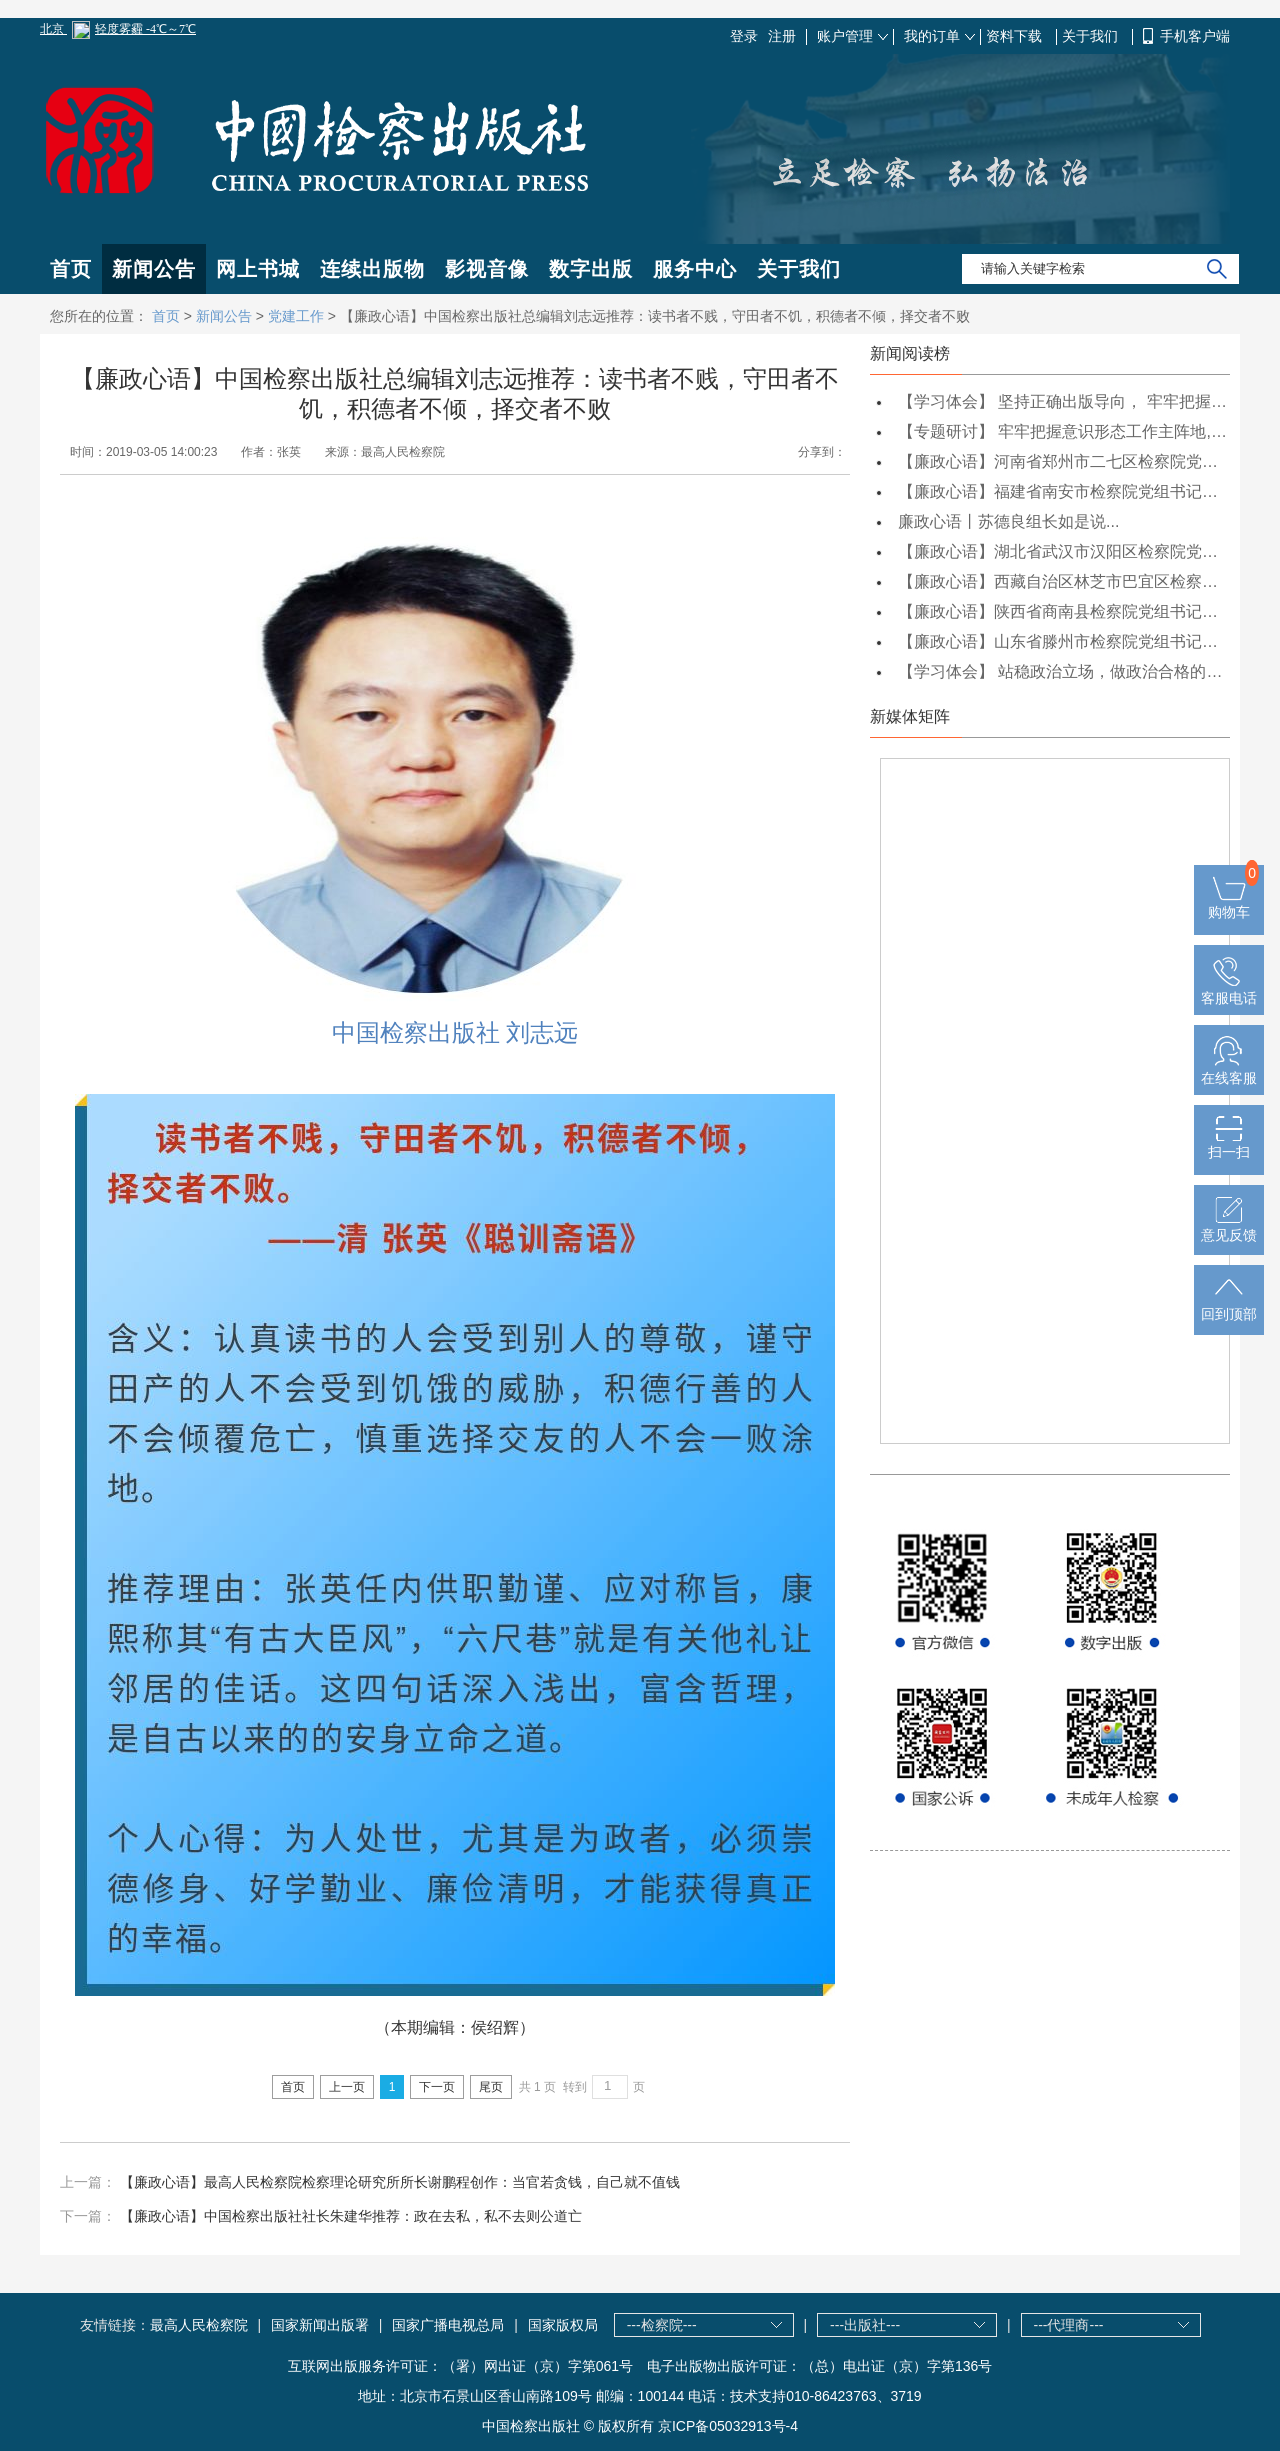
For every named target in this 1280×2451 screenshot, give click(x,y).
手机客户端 (1195, 36)
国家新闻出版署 (320, 2325)
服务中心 (695, 269)
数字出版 (591, 269)
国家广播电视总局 (448, 2325)
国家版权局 (563, 2325)
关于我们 (1092, 36)
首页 (71, 269)
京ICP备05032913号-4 (728, 2426)
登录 (744, 36)
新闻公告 (154, 269)
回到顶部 (1229, 1306)
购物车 (1229, 904)
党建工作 (296, 316)
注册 (782, 36)
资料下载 (1016, 36)
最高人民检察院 (199, 2325)
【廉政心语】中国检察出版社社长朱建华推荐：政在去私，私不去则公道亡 (351, 2216)
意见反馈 (1229, 1227)
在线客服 (1229, 1070)
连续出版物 (372, 269)
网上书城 (258, 269)
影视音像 (487, 269)
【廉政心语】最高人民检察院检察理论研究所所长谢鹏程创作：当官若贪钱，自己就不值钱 (400, 2182)
